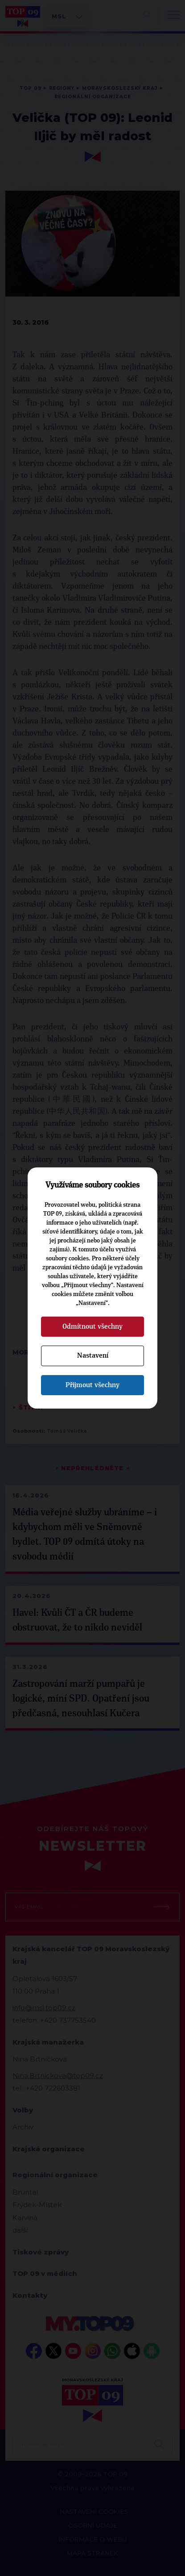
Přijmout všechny (92, 1384)
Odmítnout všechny (92, 1326)
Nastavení (92, 1355)
